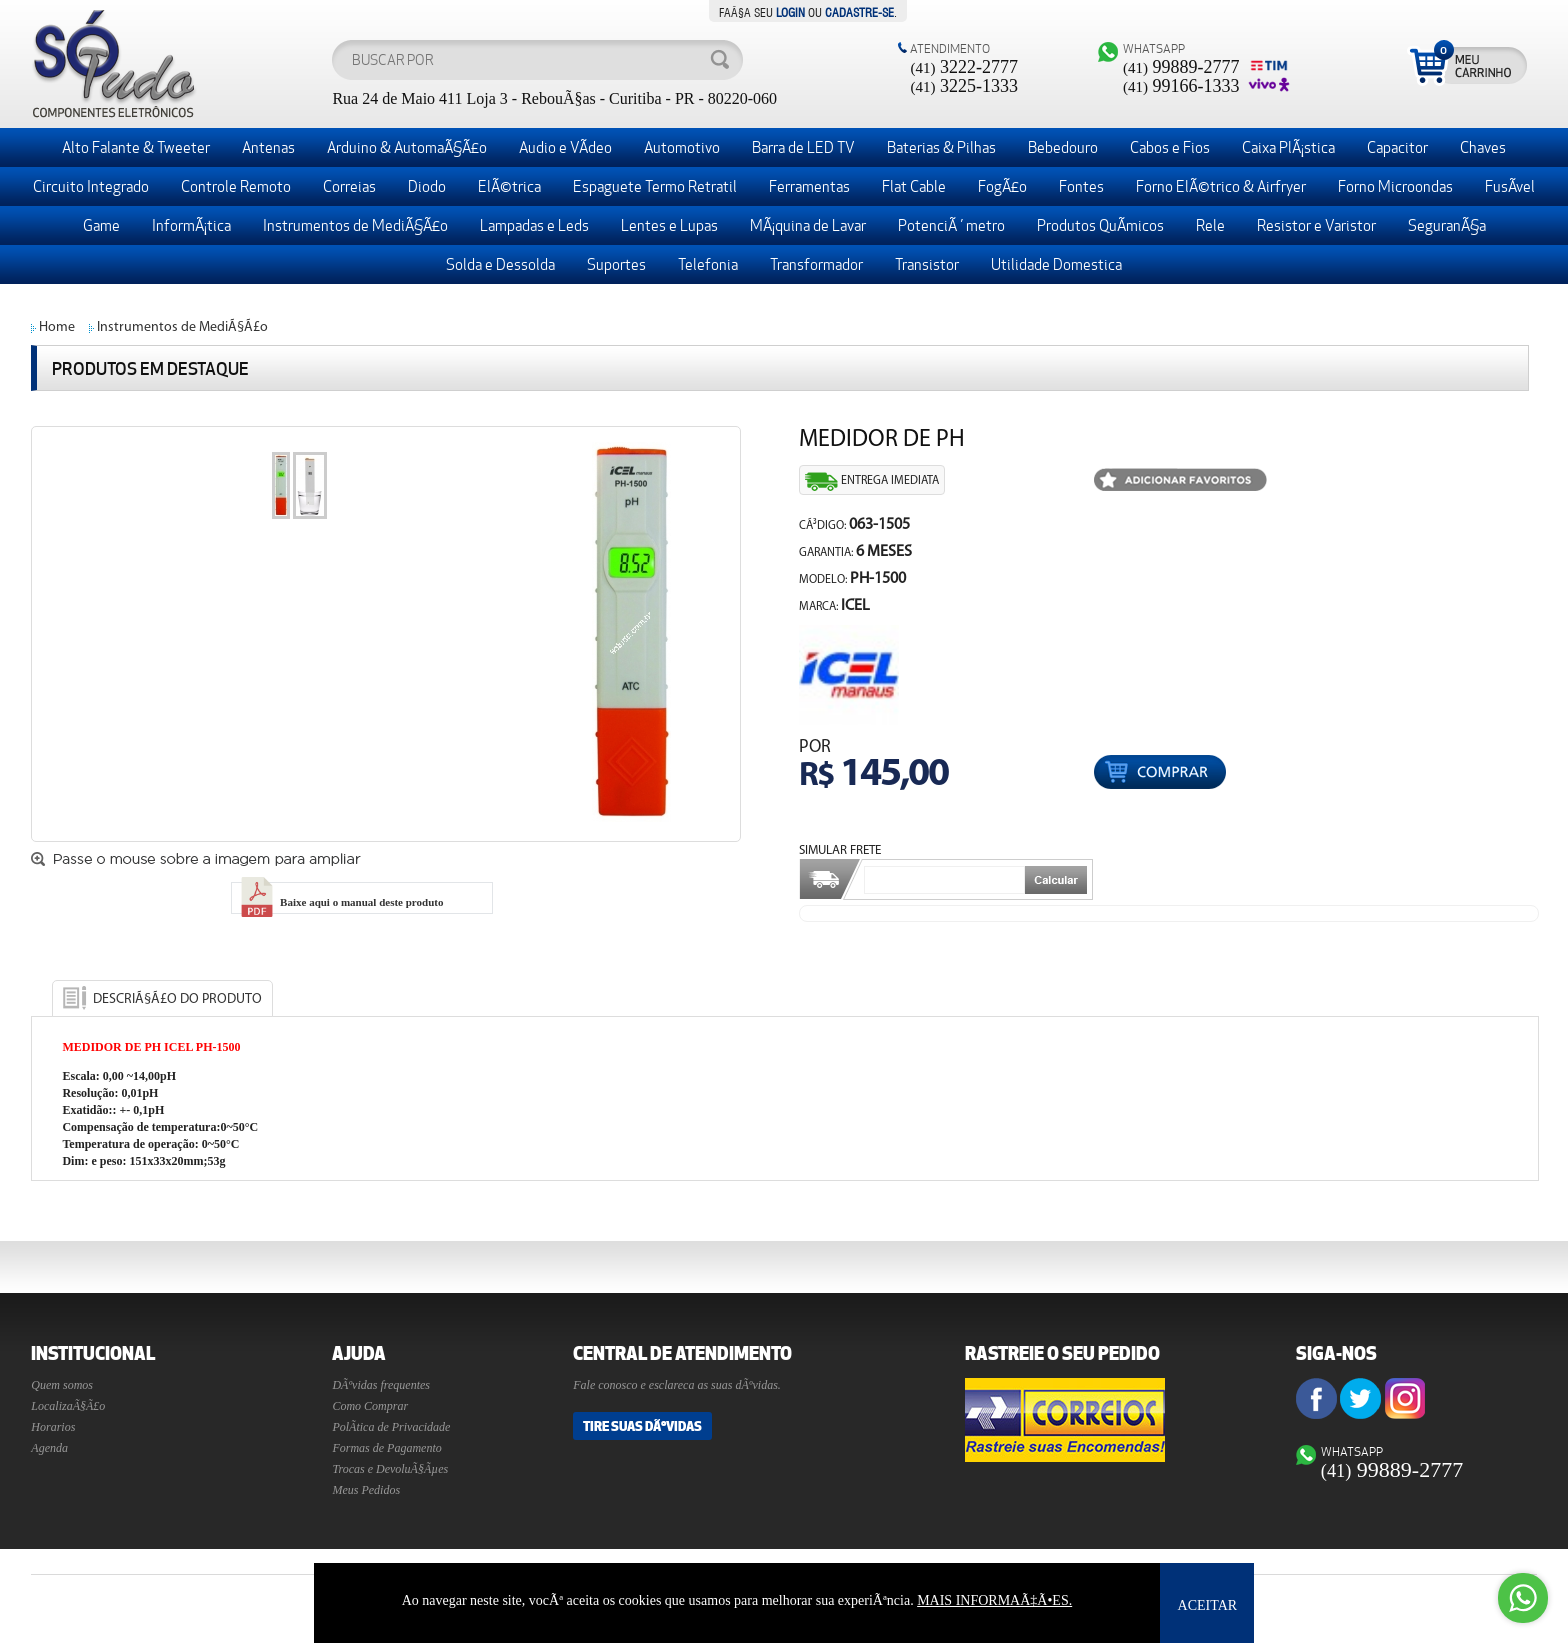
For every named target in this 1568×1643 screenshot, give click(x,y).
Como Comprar (370, 1406)
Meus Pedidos (366, 1490)
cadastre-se (859, 11)
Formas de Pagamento (386, 1448)
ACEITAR (1208, 1605)
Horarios (53, 1427)
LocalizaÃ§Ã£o (68, 1406)
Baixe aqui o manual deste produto (340, 902)
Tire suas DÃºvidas (642, 1426)
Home (57, 327)
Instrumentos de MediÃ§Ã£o (182, 327)
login (790, 11)
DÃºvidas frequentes (381, 1385)
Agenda (49, 1448)
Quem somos (62, 1385)
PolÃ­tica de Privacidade (391, 1427)
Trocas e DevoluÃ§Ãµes (390, 1469)
